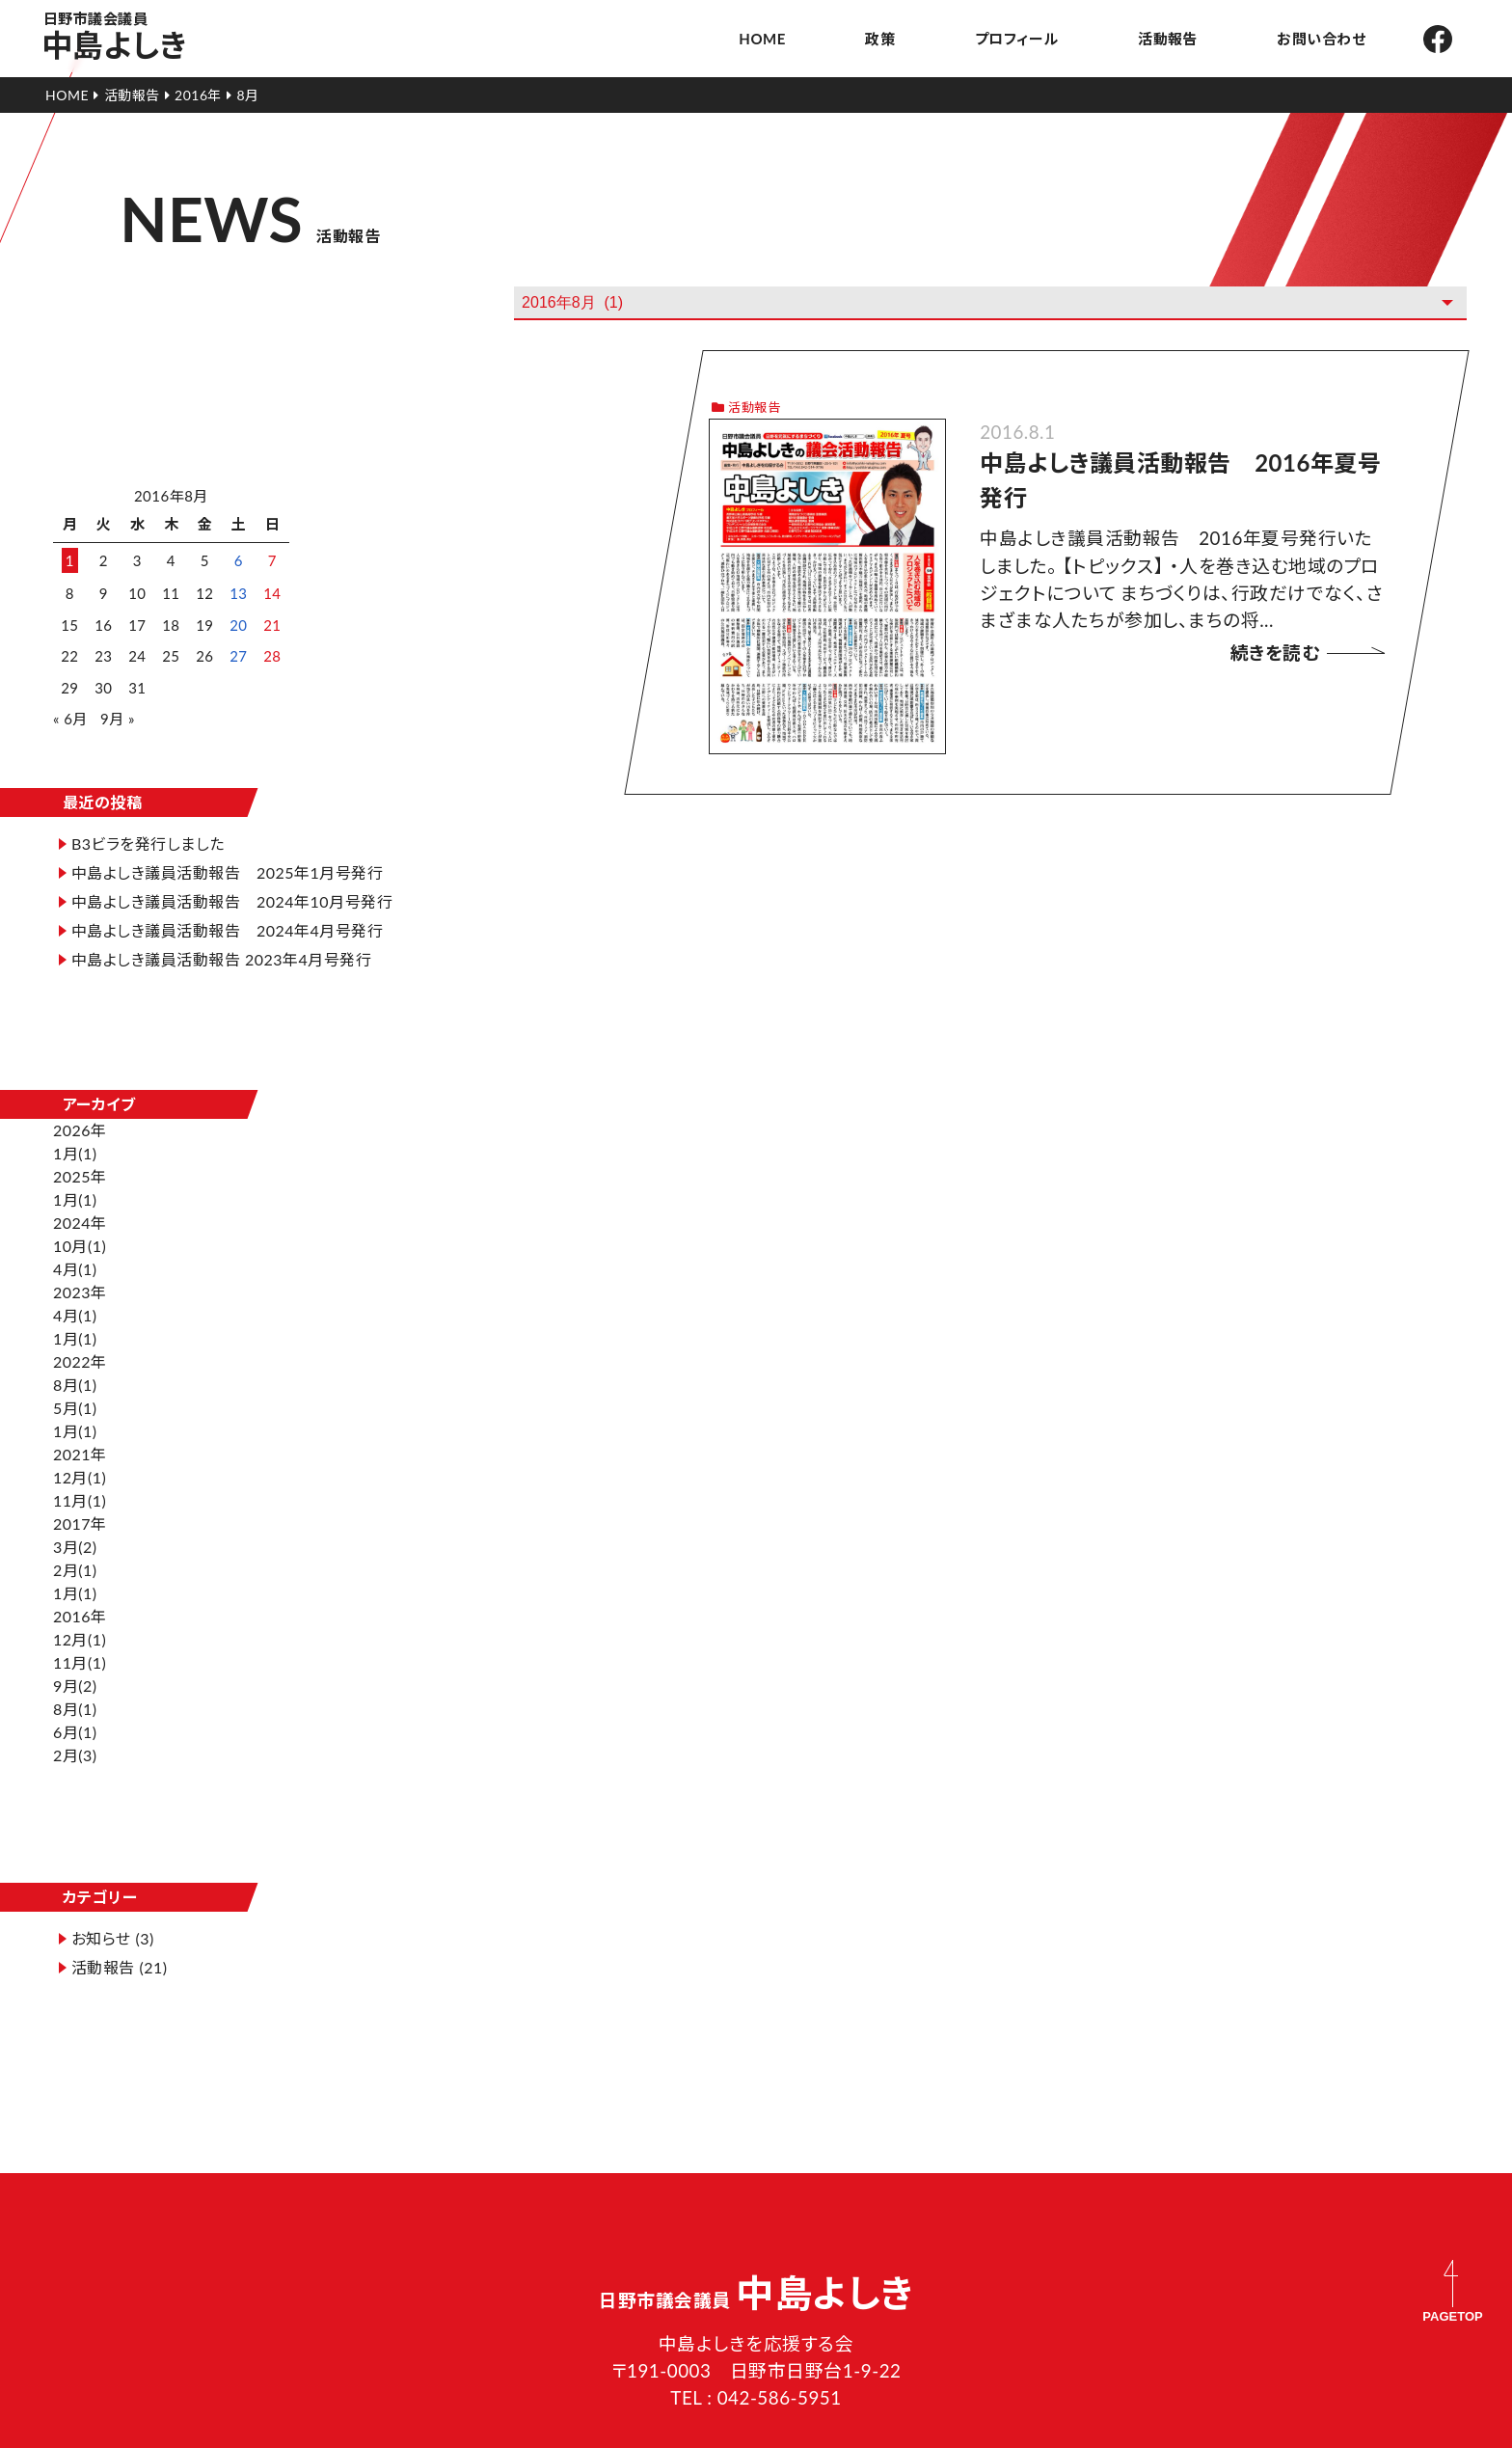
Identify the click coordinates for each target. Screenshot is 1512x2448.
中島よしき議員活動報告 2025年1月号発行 (227, 840)
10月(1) (79, 1196)
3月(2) (75, 1497)
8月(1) (75, 1335)
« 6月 (70, 707)
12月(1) (79, 1428)
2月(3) (75, 1706)
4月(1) (75, 1219)
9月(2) (75, 1636)
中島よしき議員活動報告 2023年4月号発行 (221, 950)
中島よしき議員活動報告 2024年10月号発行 (224, 881)
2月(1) (75, 1520)
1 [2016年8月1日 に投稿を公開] (70, 549)
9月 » (117, 707)
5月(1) (75, 1358)
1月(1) (75, 1104)
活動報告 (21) (119, 1878)
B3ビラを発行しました (148, 811)
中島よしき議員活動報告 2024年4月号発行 (227, 921)
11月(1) (79, 1451)
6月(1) (75, 1682)
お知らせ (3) (112, 1849)
